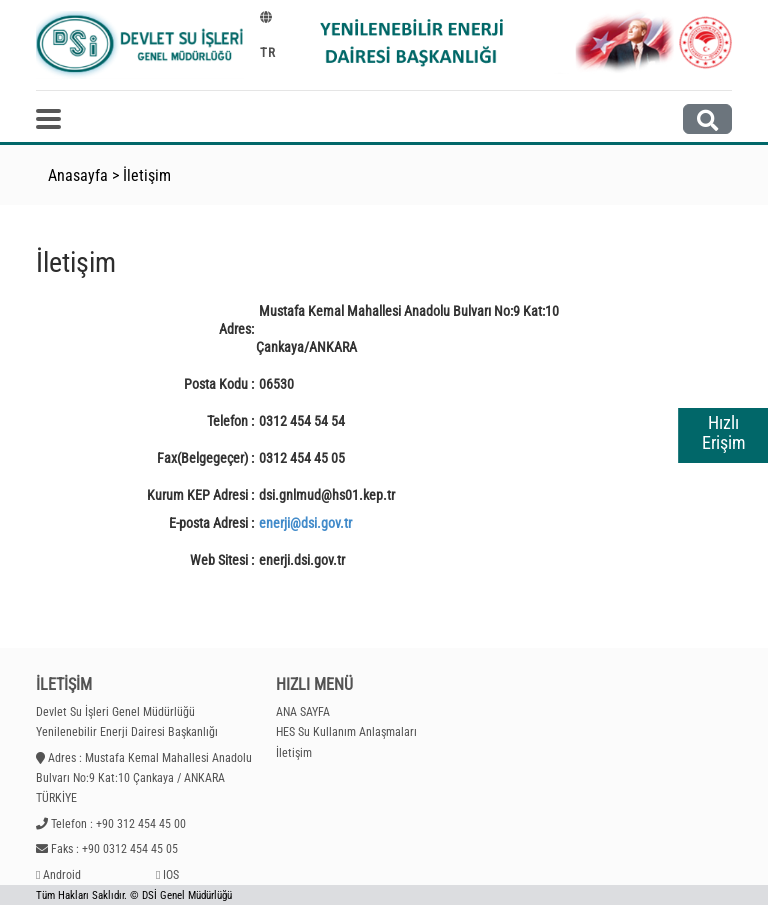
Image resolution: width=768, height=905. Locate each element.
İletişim (147, 175)
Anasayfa (78, 175)
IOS (171, 875)
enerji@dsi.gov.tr (305, 523)
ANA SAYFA (303, 712)
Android (62, 875)
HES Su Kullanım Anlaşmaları (346, 732)
